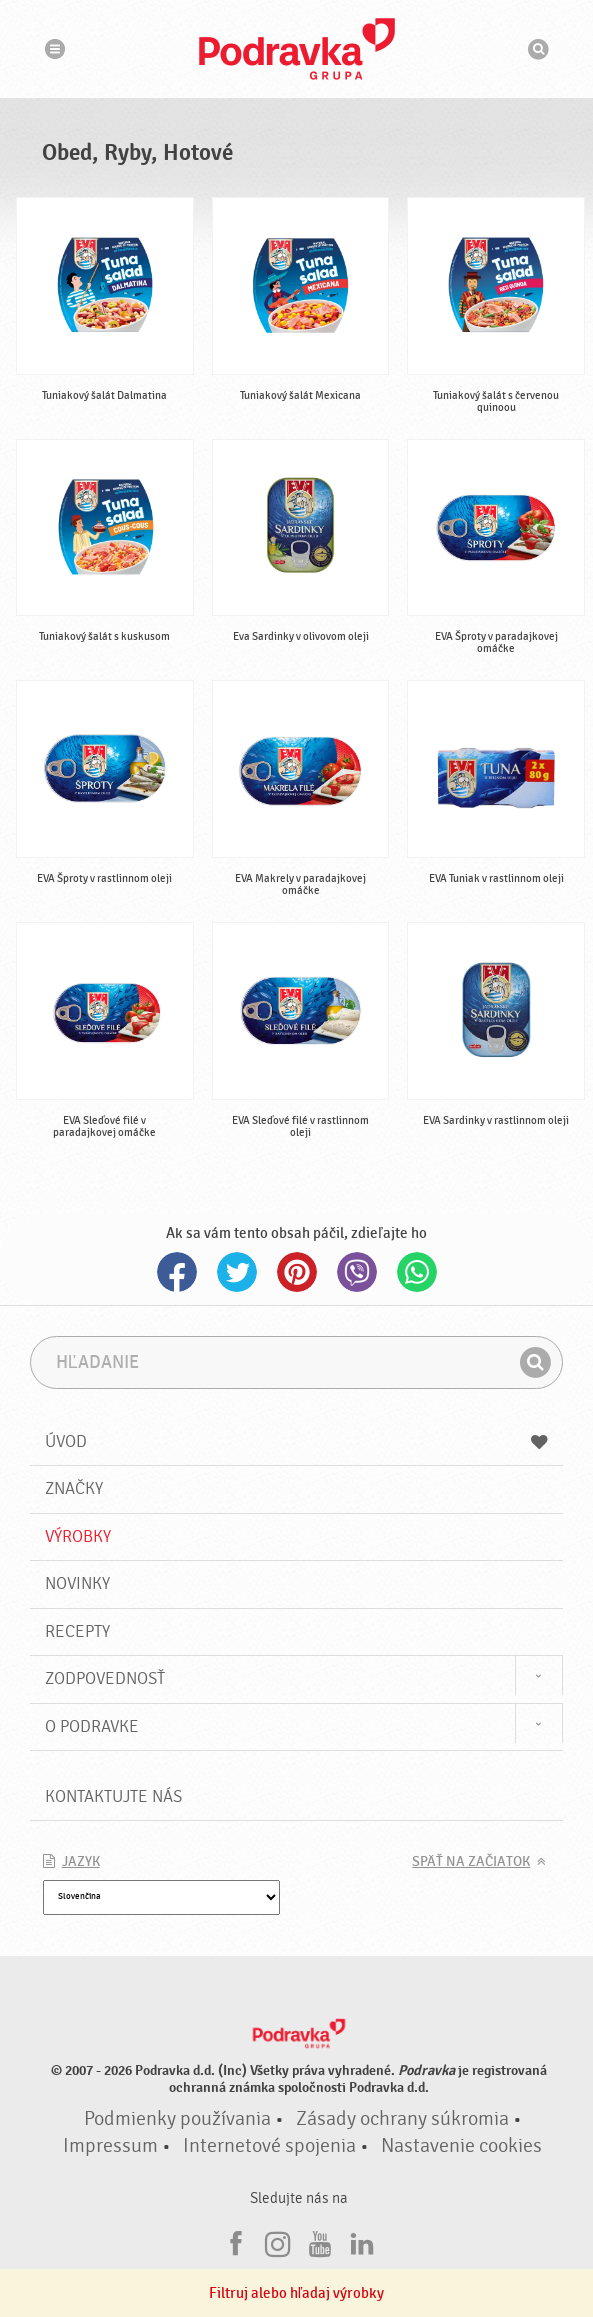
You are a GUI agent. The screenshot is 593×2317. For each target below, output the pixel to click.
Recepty (77, 1631)
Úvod (297, 1441)
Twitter (237, 1272)
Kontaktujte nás (113, 1796)
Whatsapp (417, 1272)
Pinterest (297, 1272)
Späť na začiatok (471, 1862)
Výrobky (78, 1536)
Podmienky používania (177, 2119)
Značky (74, 1488)
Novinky (77, 1583)
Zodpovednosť (105, 1678)
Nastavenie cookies (461, 2146)
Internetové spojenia (269, 2146)
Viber (357, 1272)
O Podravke (92, 1726)
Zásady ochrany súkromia (402, 2119)
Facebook (177, 1272)
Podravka (297, 49)
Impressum (110, 2146)
